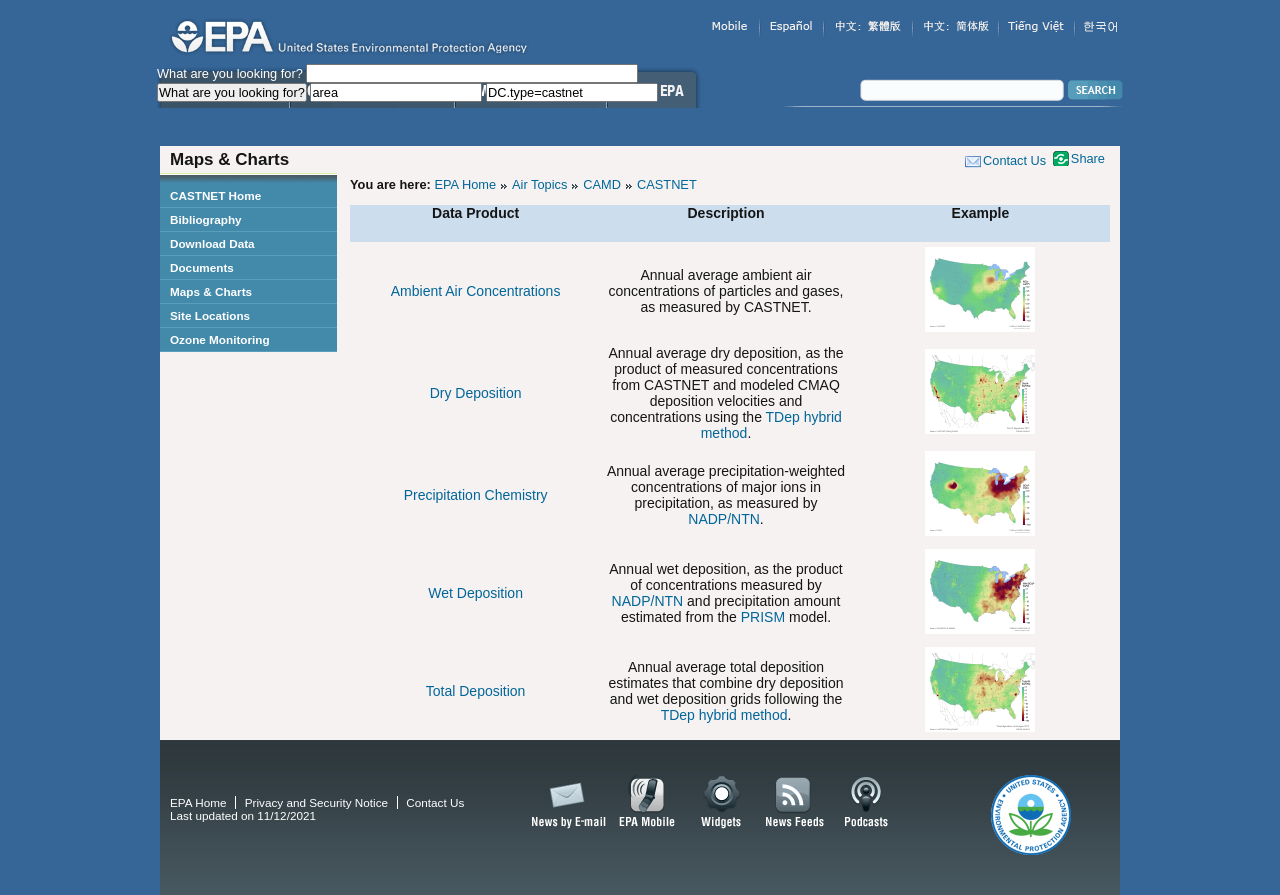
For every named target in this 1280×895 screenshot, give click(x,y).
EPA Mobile (647, 803)
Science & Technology (372, 128)
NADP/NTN (724, 519)
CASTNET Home (215, 195)
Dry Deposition (476, 393)
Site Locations (210, 315)
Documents (202, 267)
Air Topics (539, 184)
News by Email (565, 803)
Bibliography (206, 219)
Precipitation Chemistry (476, 495)
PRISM (763, 617)
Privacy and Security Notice (316, 802)
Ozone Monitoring (220, 339)
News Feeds (795, 803)
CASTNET (667, 184)
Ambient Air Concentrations (476, 291)
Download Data (212, 243)
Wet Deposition (475, 593)
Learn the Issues (224, 128)
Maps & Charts (211, 291)
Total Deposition (476, 691)
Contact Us (1014, 160)
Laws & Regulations (530, 128)
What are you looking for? (230, 73)
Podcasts (866, 803)
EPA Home (465, 184)
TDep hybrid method (724, 715)
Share (1088, 158)
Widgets (722, 803)
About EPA (651, 128)
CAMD (602, 184)
